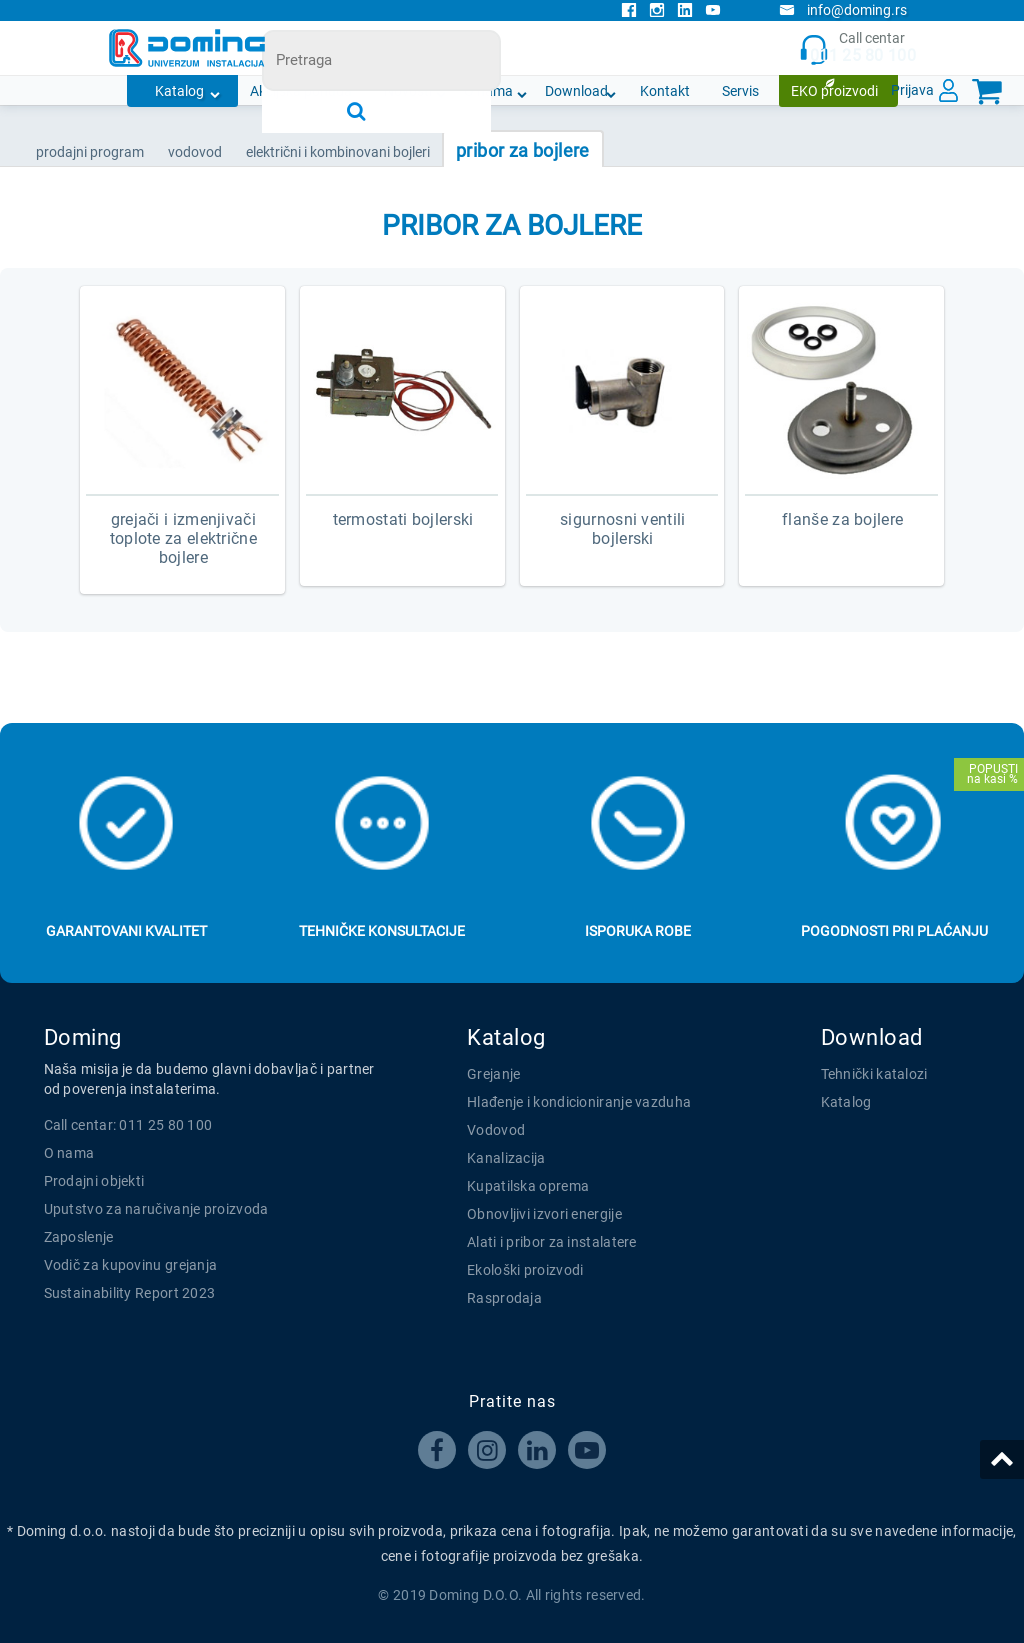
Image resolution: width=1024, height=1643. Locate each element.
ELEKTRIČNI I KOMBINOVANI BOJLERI (338, 152)
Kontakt (665, 91)
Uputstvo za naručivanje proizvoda (156, 1209)
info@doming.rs (843, 10)
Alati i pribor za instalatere (552, 1242)
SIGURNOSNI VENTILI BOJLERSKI (622, 529)
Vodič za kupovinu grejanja (131, 1265)
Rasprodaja (504, 1298)
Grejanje (493, 1074)
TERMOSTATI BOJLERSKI (403, 519)
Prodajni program (90, 152)
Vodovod (496, 1130)
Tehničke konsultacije (382, 931)
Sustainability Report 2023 (130, 1293)
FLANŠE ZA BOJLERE (842, 519)
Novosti (408, 91)
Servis (740, 91)
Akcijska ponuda (301, 91)
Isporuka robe (638, 931)
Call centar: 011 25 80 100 (128, 1125)
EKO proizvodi (834, 91)
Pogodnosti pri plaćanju (894, 931)
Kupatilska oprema (528, 1186)
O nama (488, 91)
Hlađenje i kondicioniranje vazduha (579, 1102)
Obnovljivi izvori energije (544, 1214)
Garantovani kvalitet (126, 931)
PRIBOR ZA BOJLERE (523, 150)
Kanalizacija (506, 1158)
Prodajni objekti (94, 1181)
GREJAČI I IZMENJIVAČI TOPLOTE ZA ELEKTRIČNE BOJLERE (183, 538)
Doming (83, 1037)
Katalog (179, 91)
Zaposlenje (79, 1237)
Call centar (857, 48)
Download (576, 91)
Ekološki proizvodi (525, 1270)
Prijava (912, 90)
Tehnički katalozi (874, 1074)
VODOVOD (195, 152)
